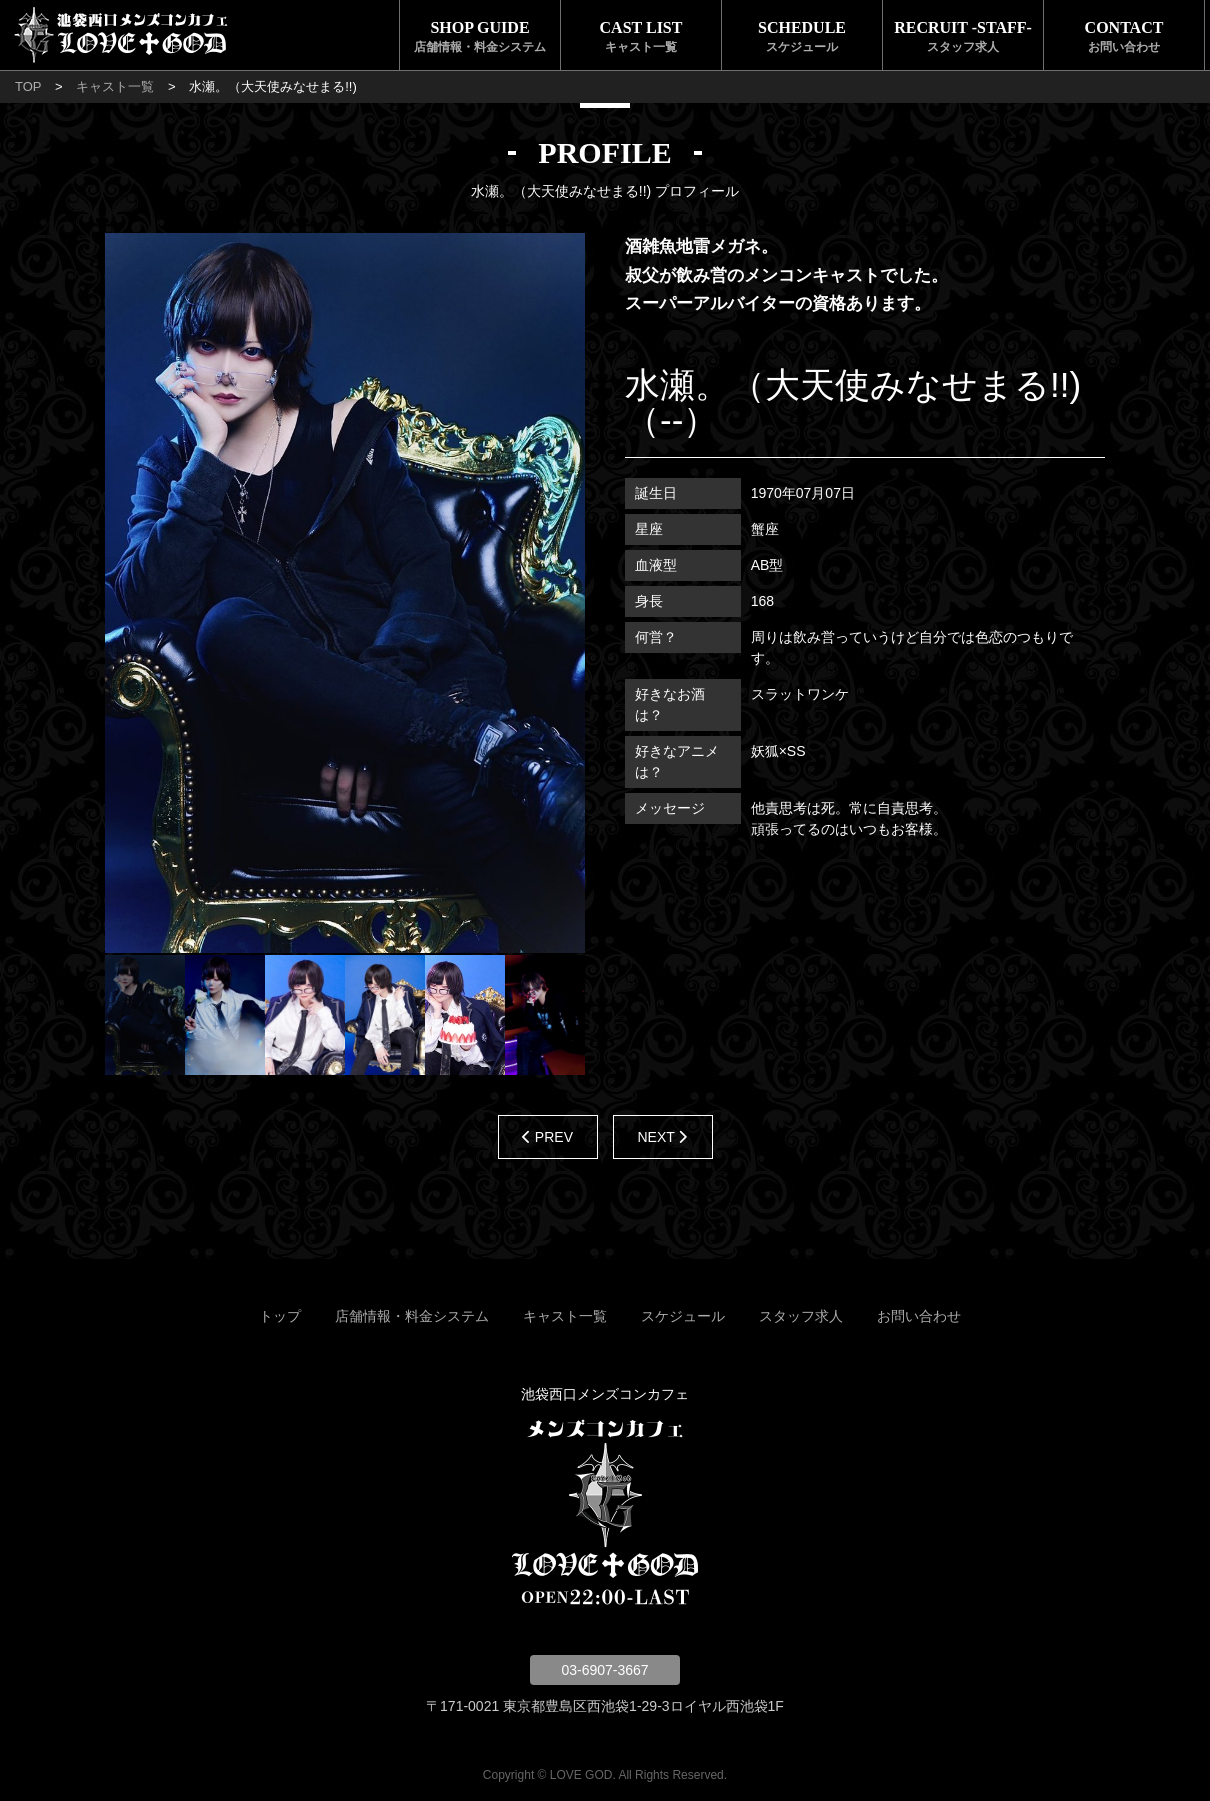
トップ (280, 1316)
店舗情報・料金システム (412, 1316)
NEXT (663, 1137)
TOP (28, 86)
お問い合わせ (919, 1316)
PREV (547, 1137)
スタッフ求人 (801, 1316)
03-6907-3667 (604, 1670)
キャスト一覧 (115, 86)
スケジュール (683, 1316)
